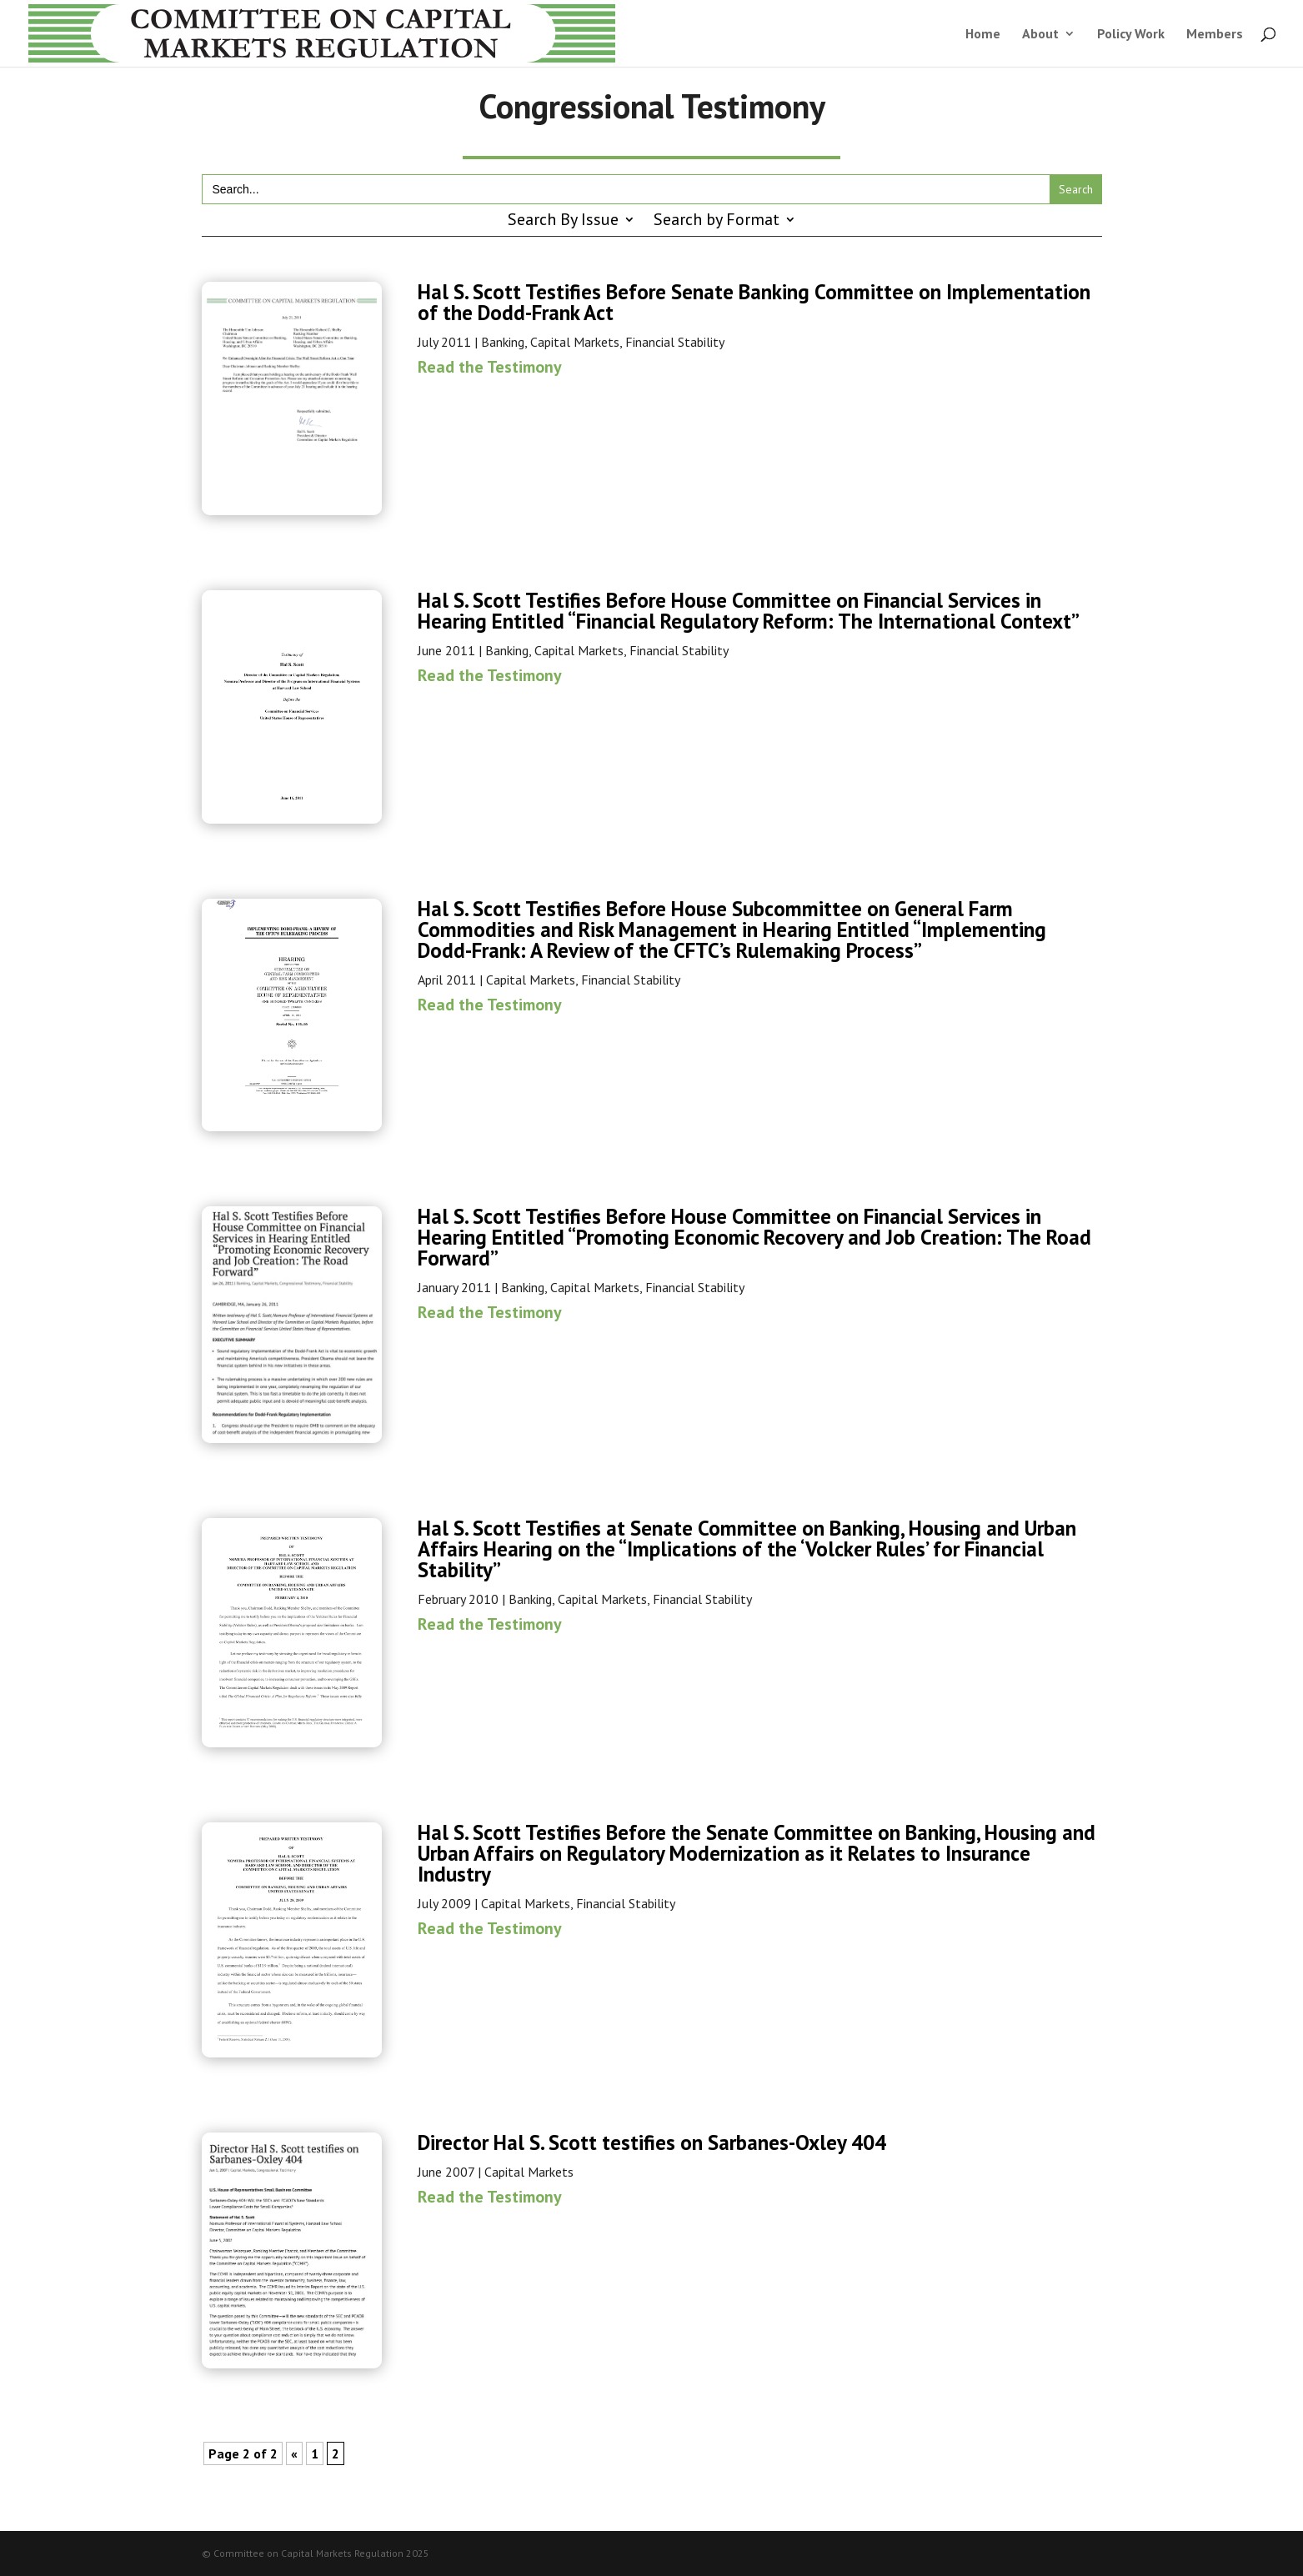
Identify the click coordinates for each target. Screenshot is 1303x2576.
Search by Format (716, 221)
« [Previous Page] (294, 2453)
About (1040, 35)
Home (982, 35)
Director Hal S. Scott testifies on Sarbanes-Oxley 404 (652, 2142)
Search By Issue (563, 221)
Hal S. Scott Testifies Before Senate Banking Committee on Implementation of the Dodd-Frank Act (754, 302)
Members (1214, 35)
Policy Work (1131, 35)
